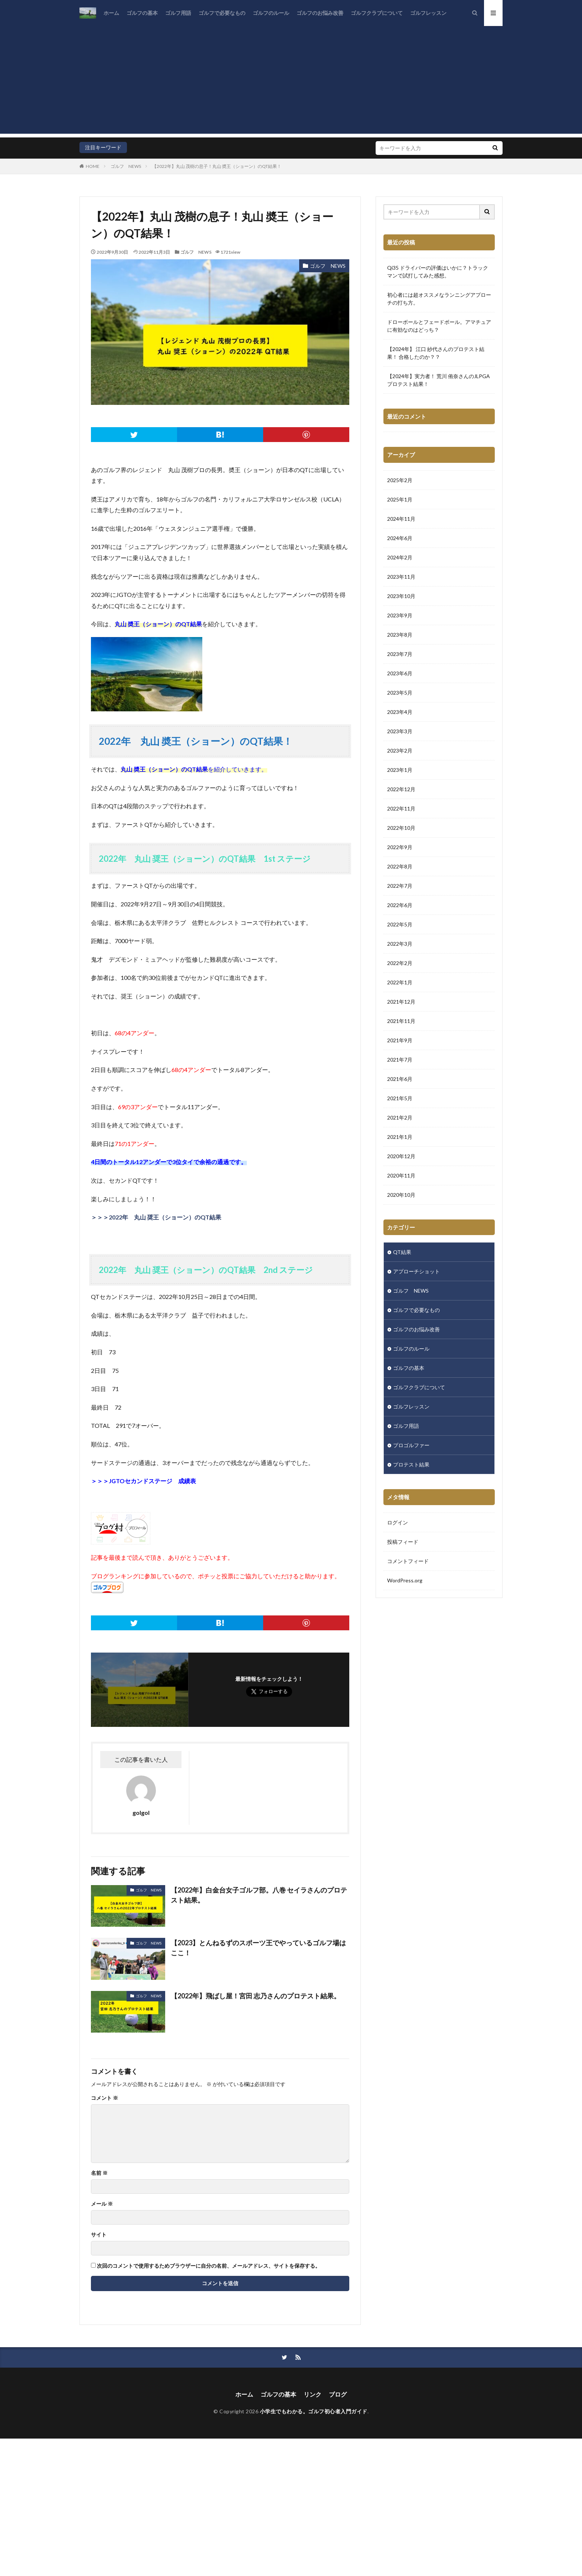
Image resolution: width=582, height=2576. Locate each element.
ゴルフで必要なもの (222, 13)
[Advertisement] (291, 82)
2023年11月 (401, 577)
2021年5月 (399, 1098)
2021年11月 (401, 1021)
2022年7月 (399, 886)
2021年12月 (401, 1001)
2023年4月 (399, 712)
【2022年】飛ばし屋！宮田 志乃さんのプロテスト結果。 (255, 1996)
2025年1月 (399, 499)
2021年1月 (399, 1137)
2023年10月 (401, 596)
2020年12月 (401, 1156)
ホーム (111, 13)
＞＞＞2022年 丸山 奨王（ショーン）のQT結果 (156, 1217)
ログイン (397, 1522)
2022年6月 (399, 905)
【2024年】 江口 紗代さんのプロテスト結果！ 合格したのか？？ (435, 353)
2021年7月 (399, 1059)
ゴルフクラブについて (377, 13)
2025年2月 (399, 480)
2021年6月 (399, 1079)
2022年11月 (401, 808)
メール (102, 2203)
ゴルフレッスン (428, 13)
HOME (92, 166)
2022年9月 (399, 847)
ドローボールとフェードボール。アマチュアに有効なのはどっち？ (439, 326)
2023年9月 (399, 615)
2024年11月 (401, 519)
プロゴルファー (411, 1445)
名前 (99, 2173)
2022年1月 (399, 982)
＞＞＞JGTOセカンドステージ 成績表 (143, 1480)
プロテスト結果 (411, 1464)
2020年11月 (401, 1175)
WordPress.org (404, 1580)
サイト (99, 2234)
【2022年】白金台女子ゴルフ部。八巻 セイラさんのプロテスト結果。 (259, 1895)
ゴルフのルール (271, 13)
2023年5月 (399, 692)
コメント (104, 2098)
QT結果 (402, 1252)
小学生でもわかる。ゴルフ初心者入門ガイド (313, 2411)
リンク (312, 2394)
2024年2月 (399, 557)
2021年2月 (399, 1117)
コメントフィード (408, 1561)
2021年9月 (399, 1040)
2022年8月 (399, 866)
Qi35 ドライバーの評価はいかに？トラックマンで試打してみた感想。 (437, 271)
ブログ (338, 2394)
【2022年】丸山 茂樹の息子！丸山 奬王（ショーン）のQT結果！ (216, 166)
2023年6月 (399, 673)
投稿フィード (402, 1542)
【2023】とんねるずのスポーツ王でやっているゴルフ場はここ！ (258, 1948)
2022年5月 (399, 924)
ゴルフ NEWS (126, 166)
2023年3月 (399, 731)
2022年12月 (401, 789)
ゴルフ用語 (178, 13)
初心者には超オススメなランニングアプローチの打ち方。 (439, 299)
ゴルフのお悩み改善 (320, 13)
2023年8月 (399, 634)
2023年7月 (399, 654)
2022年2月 (399, 963)
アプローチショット (416, 1271)
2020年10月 (401, 1195)
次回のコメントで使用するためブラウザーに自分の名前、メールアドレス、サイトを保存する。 (208, 2265)
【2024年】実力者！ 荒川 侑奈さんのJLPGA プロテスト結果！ (438, 380)
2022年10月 (401, 828)
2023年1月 (399, 770)
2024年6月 (399, 538)
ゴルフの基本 (142, 13)
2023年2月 (399, 750)
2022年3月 (399, 944)
